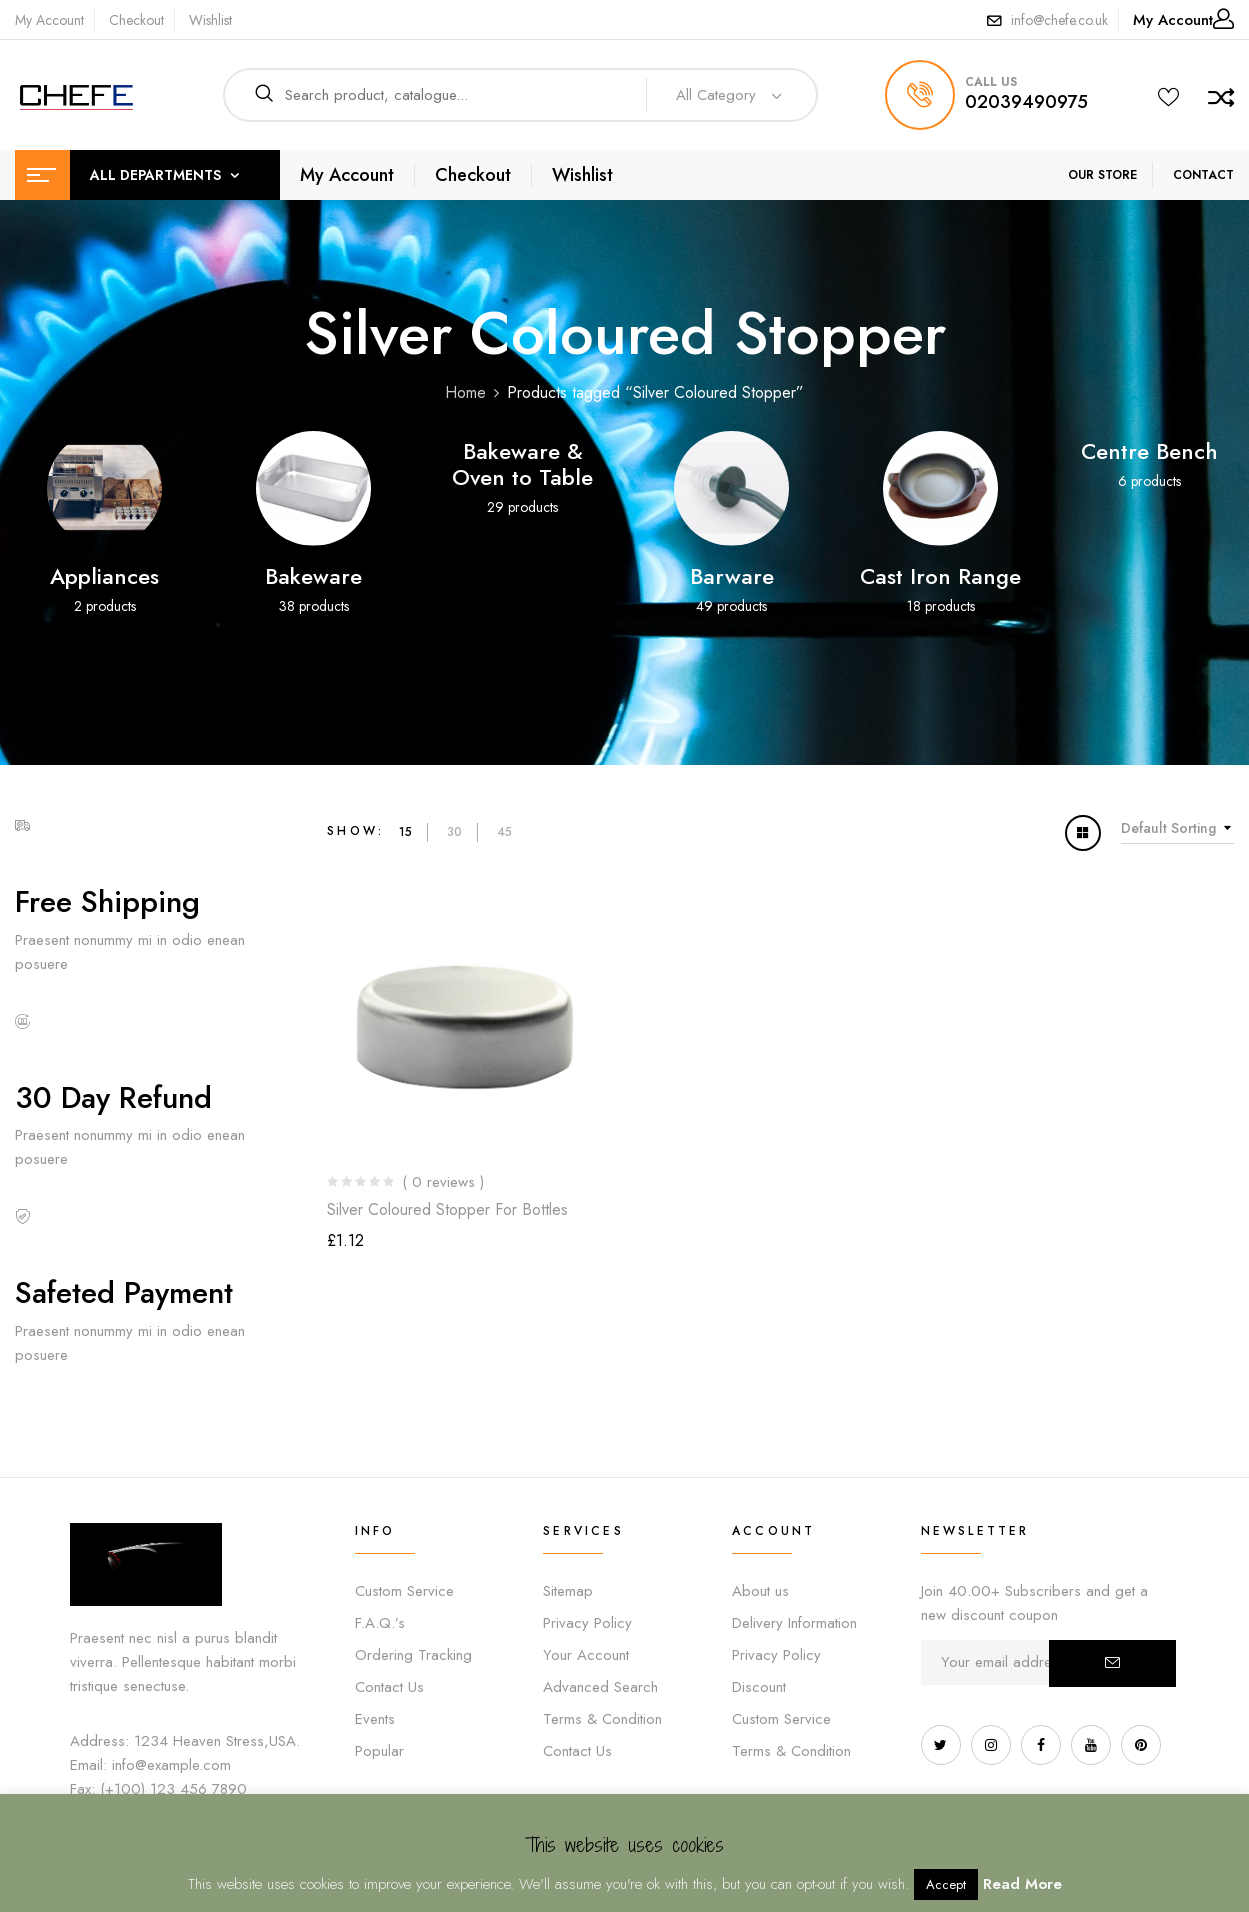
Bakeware (313, 576)
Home (465, 392)
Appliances (104, 576)
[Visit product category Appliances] (104, 488)
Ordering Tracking (413, 1655)
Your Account (586, 1655)
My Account (49, 20)
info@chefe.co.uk (1059, 20)
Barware (732, 576)
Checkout (136, 20)
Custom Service (404, 1591)
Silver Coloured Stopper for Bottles (447, 1209)
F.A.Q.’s (380, 1623)
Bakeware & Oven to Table (522, 464)
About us (760, 1591)
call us (991, 82)
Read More (1022, 1884)
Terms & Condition (602, 1719)
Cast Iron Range (940, 576)
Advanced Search (600, 1687)
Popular (379, 1751)
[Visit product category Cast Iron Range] (940, 488)
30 (454, 832)
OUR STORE (1102, 175)
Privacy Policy (587, 1623)
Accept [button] (946, 1884)
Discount (759, 1687)
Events (375, 1719)
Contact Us (389, 1687)
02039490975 (1026, 102)
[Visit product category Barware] (731, 488)
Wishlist (210, 20)
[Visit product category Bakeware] (313, 488)
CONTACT (1203, 175)
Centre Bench (1149, 451)
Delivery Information (794, 1623)
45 (504, 832)
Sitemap (568, 1591)
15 (405, 832)
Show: (355, 831)
